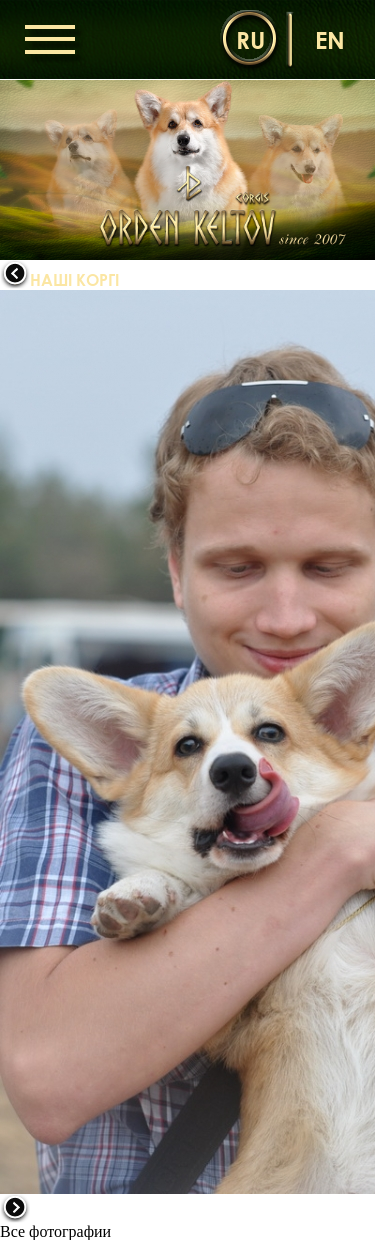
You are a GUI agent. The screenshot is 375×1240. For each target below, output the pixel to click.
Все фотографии (55, 1231)
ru (250, 39)
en (330, 39)
